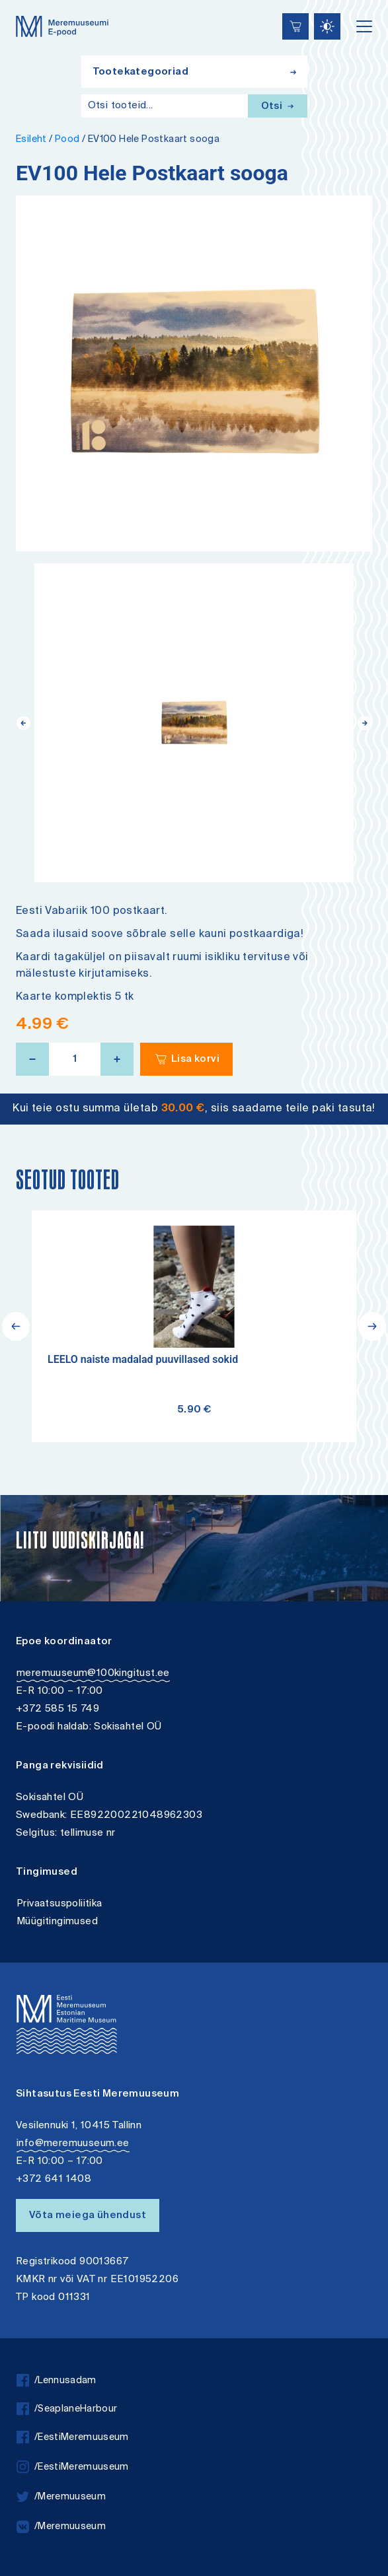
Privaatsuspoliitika (59, 1904)
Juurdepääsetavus (23, 1)
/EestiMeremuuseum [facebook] (73, 2437)
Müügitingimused (57, 1922)
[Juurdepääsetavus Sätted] (327, 26)
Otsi (277, 107)
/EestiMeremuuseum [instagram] (73, 2467)
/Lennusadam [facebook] (57, 2381)
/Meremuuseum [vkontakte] (61, 2527)
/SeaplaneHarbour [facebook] (67, 2409)
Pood (67, 139)
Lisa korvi (195, 1059)
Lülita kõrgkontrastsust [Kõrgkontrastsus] (19, 9)
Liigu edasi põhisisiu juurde (16, 1)
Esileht (31, 139)
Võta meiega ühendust (87, 2216)
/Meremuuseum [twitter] (61, 2497)
